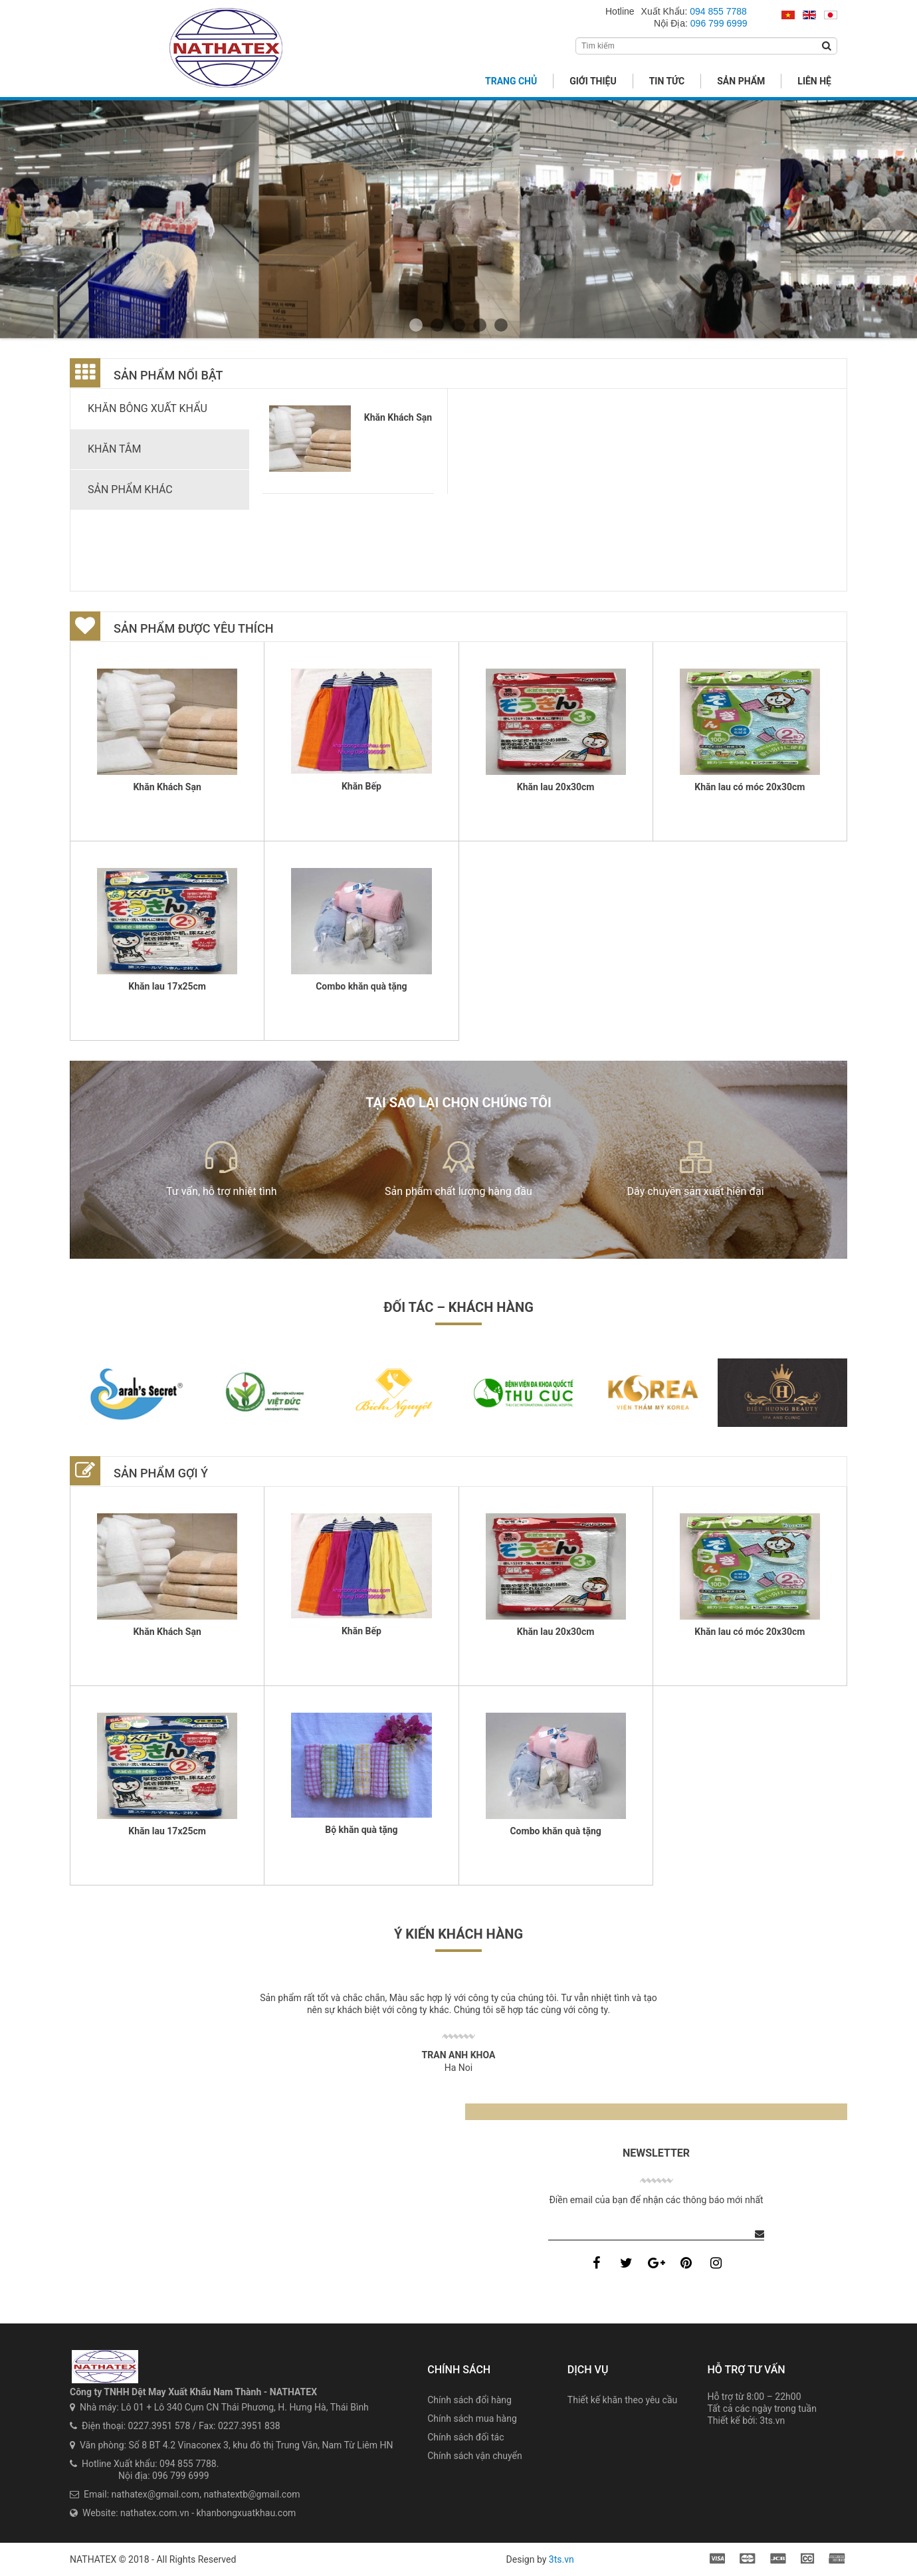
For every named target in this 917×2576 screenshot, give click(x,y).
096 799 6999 (719, 23)
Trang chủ (511, 81)
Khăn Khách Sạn (398, 417)
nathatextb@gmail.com (251, 2494)
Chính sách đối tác (465, 2437)
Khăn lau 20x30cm (556, 787)
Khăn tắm (114, 449)
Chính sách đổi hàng (469, 2400)
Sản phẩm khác (130, 489)
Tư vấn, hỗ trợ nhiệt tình (221, 1191)
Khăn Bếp (361, 786)
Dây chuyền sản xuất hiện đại (695, 1191)
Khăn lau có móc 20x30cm (749, 787)
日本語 (830, 16)
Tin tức (667, 81)
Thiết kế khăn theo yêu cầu (622, 2400)
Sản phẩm (741, 81)
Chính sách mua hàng (472, 2418)
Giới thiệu (592, 81)
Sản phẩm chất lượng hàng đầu (458, 1191)
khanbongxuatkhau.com (246, 2513)
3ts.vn (772, 2420)
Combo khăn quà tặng (361, 986)
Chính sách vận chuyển (474, 2455)
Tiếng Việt (788, 16)
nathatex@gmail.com (156, 2494)
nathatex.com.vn (154, 2513)
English (809, 16)
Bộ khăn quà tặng (361, 1829)
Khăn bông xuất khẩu (147, 408)
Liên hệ (814, 81)
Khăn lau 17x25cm (167, 986)
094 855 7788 (718, 11)
